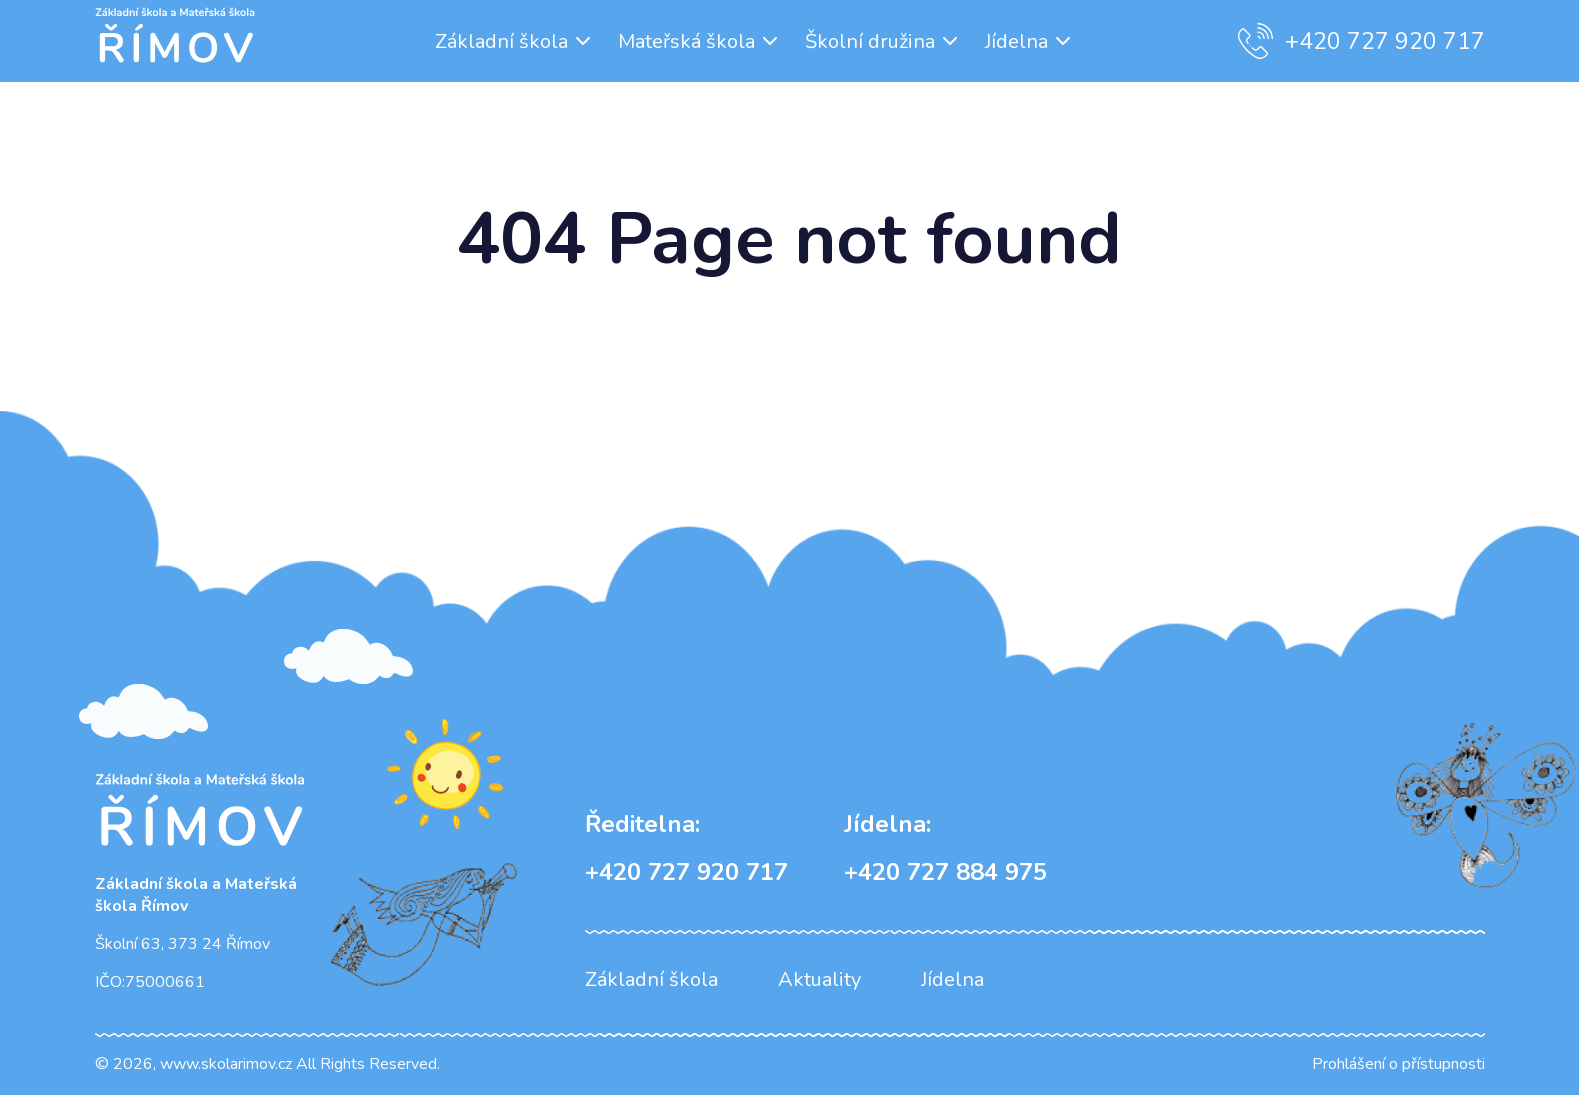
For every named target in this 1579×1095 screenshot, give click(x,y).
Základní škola (501, 41)
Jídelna (1016, 41)
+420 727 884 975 (945, 848)
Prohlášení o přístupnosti (1398, 1064)
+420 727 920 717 (1361, 41)
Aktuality (819, 979)
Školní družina (870, 41)
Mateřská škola (686, 41)
